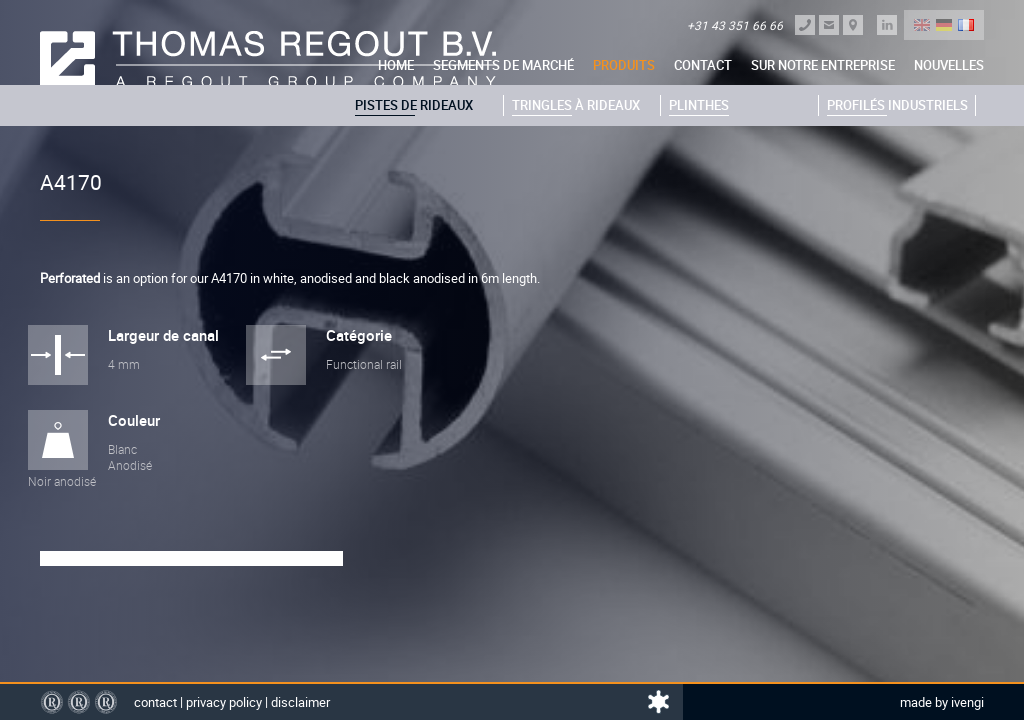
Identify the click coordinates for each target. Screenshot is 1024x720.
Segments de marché (503, 65)
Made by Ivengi (942, 702)
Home (396, 65)
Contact (703, 65)
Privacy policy (224, 702)
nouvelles (949, 65)
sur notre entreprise (823, 65)
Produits (624, 65)
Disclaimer (300, 702)
